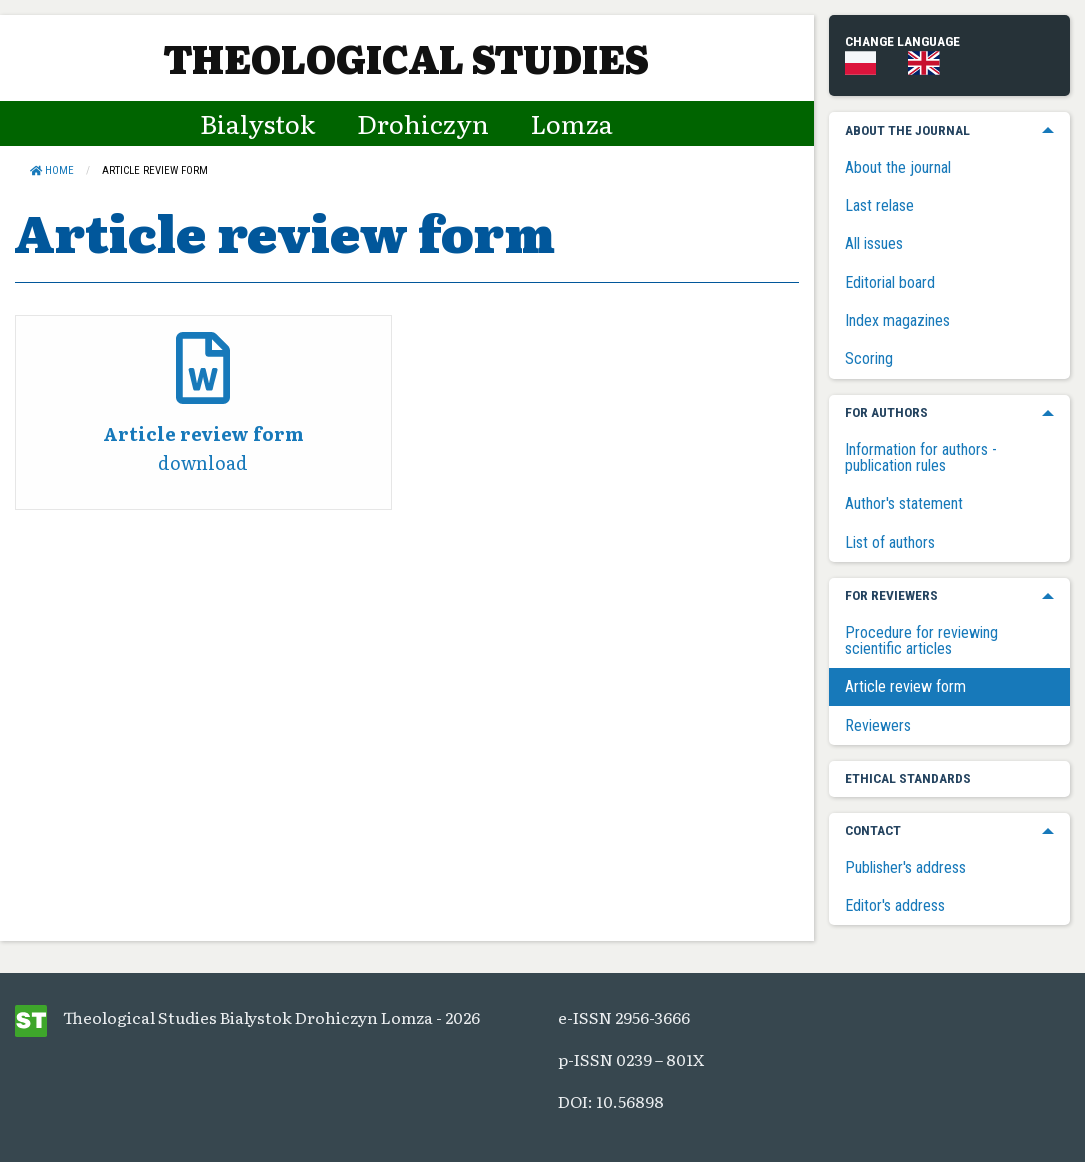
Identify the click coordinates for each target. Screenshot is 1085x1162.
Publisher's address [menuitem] (905, 867)
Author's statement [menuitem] (904, 503)
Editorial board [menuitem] (890, 282)
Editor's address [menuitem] (895, 905)
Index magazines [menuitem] (897, 320)
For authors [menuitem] (886, 412)
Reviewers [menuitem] (878, 725)
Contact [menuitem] (873, 830)
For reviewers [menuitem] (891, 595)
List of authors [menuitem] (890, 542)
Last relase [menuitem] (879, 205)
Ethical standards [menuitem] (908, 778)
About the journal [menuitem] (907, 130)
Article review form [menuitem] (905, 686)
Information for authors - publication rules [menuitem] (921, 457)
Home (52, 170)
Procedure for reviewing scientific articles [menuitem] (921, 640)
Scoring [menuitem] (869, 358)
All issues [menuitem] (874, 243)
